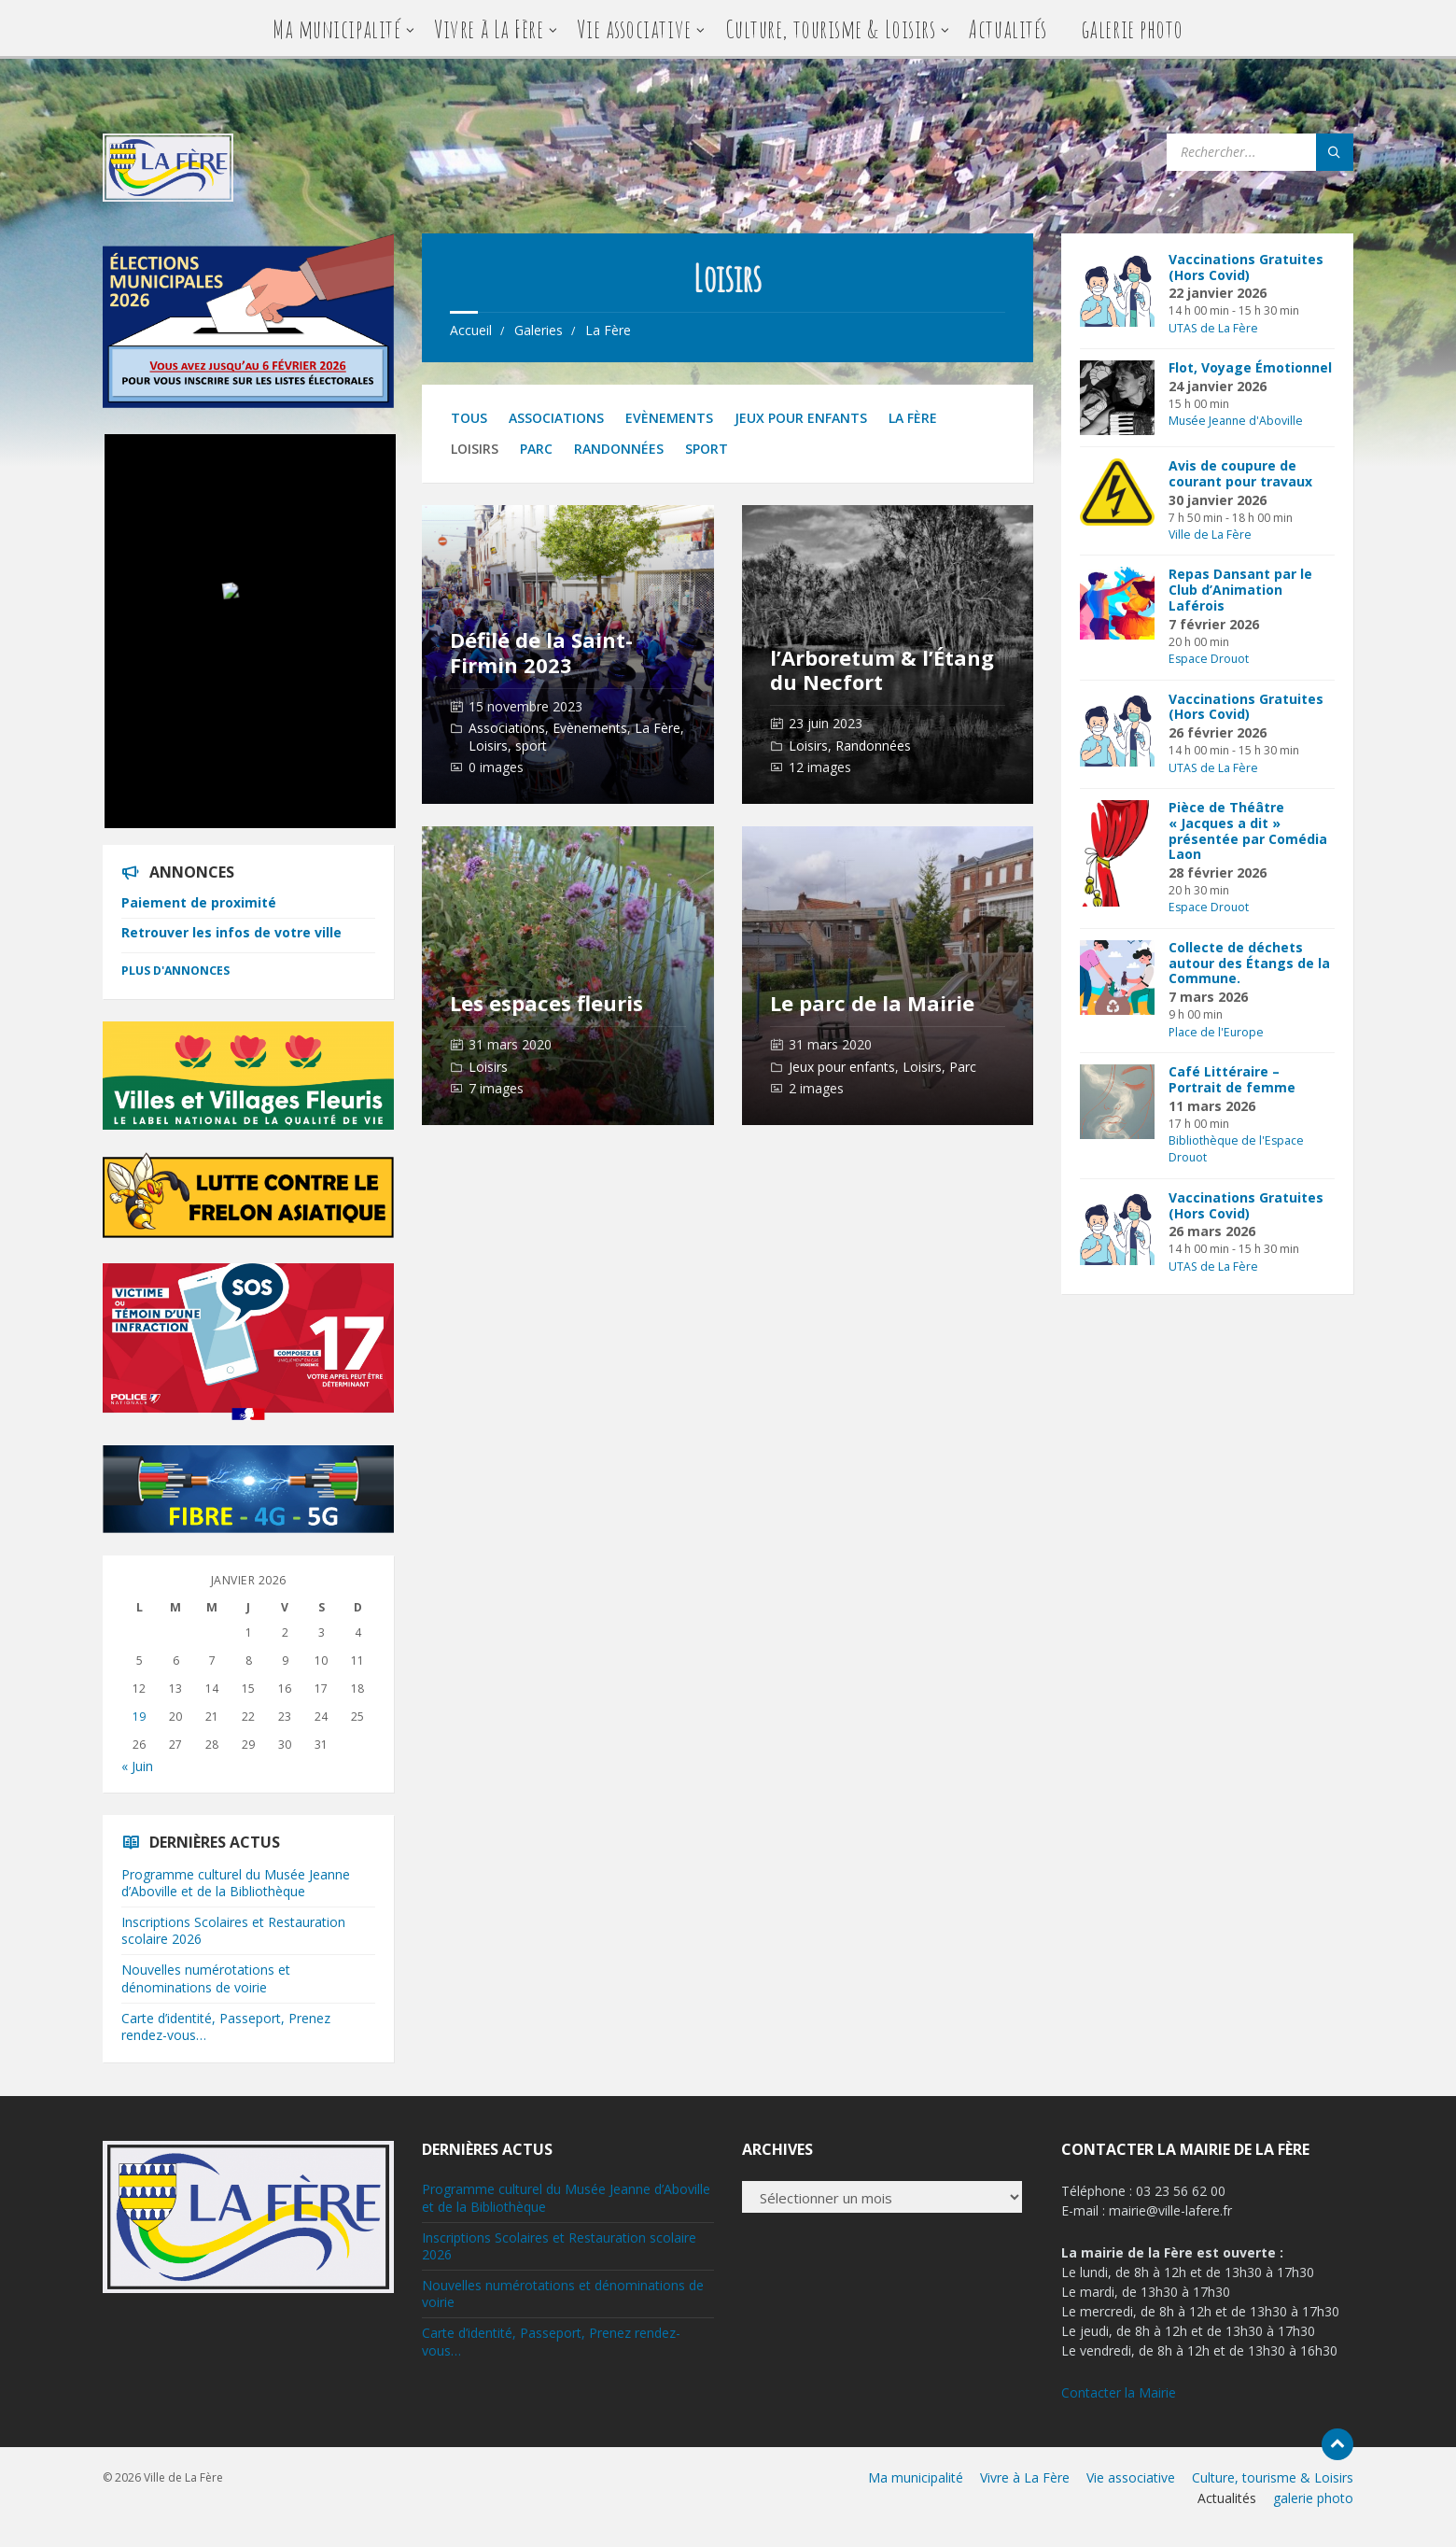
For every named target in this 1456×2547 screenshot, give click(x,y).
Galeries (538, 330)
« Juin (137, 1766)
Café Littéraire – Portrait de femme (1232, 1079)
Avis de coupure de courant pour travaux (1240, 473)
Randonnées (619, 448)
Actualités (1007, 28)
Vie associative (634, 28)
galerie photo (1132, 28)
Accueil (471, 330)
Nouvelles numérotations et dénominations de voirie (205, 1978)
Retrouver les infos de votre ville (231, 932)
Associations (556, 418)
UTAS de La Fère (1213, 328)
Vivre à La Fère (488, 28)
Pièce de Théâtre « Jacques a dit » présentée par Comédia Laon (1248, 830)
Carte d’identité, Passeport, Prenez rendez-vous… (225, 2026)
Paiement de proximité (198, 902)
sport (706, 448)
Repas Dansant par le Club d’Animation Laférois (1240, 589)
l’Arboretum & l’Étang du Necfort (882, 669)
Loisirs (488, 745)
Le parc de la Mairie (872, 1003)
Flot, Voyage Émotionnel (1250, 367)
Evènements (669, 418)
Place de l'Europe (1216, 1032)
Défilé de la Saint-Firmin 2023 (541, 652)
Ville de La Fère (1210, 534)
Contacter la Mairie (1118, 2392)
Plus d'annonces (175, 970)
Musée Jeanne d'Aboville (1236, 421)
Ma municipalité (336, 28)
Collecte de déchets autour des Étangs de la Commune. (1249, 963)
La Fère (608, 330)
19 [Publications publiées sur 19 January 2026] (139, 1716)
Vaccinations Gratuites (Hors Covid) (1246, 267)
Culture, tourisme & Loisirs (830, 28)
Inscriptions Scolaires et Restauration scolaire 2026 (233, 1930)
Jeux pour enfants (801, 418)
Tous (469, 418)
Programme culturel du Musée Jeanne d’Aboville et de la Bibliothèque (235, 1882)
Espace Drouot (1209, 659)
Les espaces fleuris (546, 1003)
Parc (536, 448)
